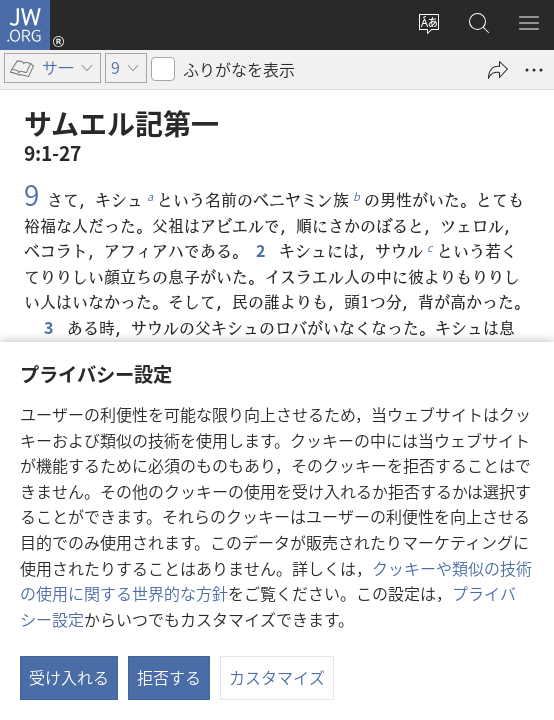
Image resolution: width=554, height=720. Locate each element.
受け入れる (69, 677)
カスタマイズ (277, 677)
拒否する (169, 677)
